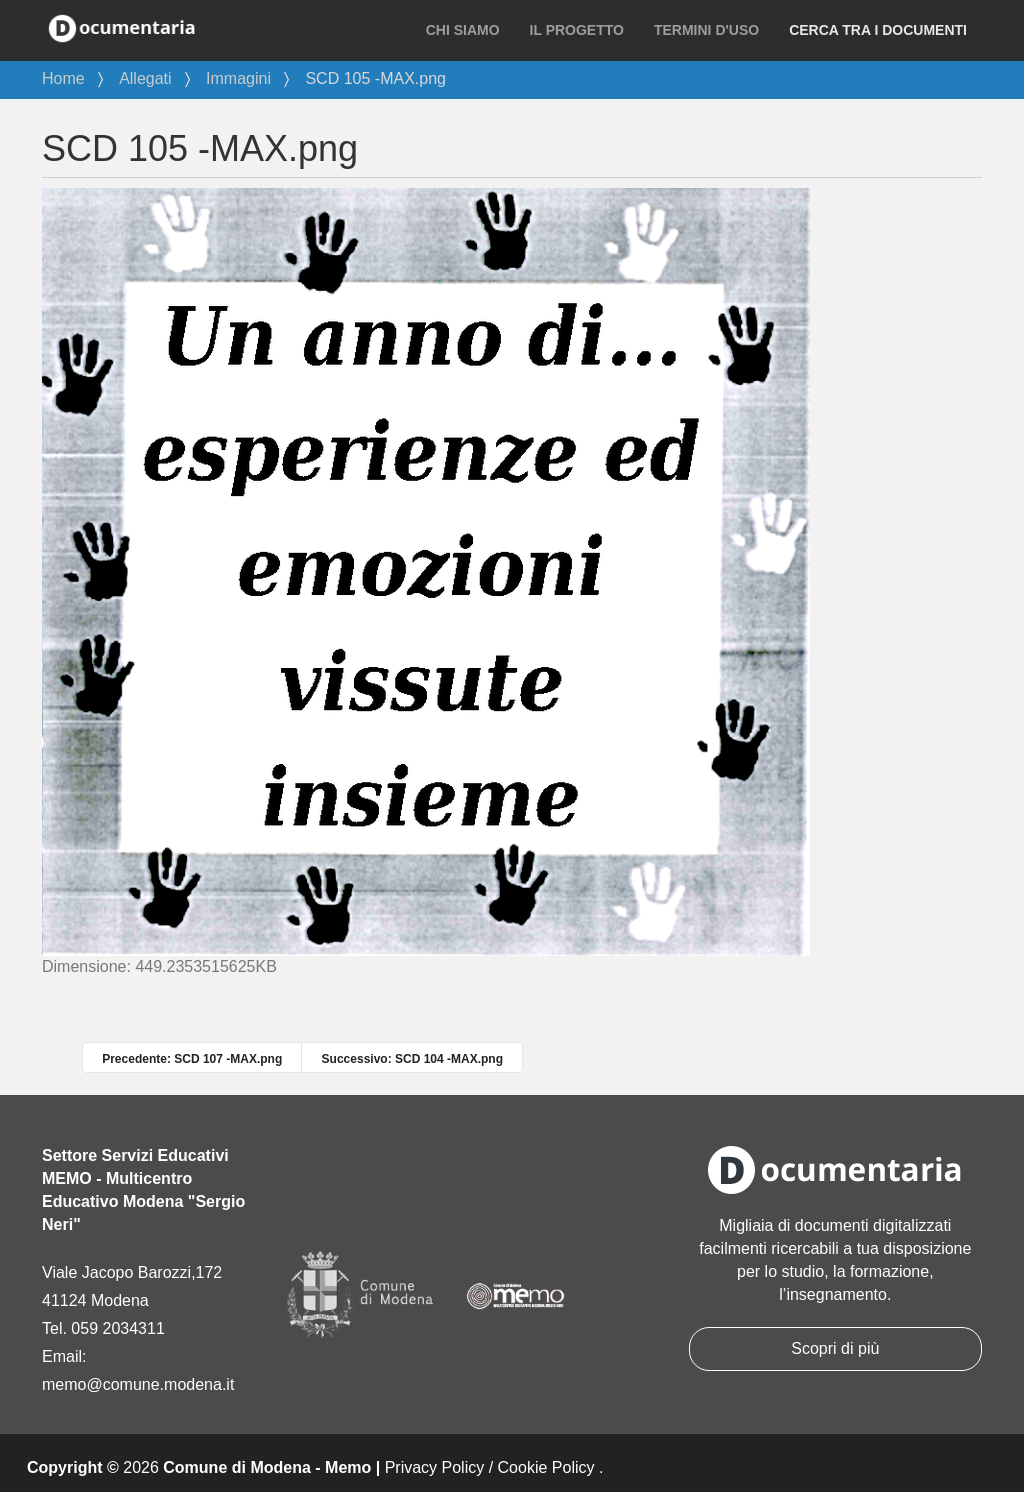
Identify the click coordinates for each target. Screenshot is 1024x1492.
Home (63, 78)
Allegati (145, 78)
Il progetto (577, 30)
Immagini (238, 78)
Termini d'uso (706, 30)
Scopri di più (835, 1348)
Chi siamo (463, 30)
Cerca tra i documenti (878, 30)
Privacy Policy (435, 1467)
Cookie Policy (546, 1467)
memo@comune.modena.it (138, 1384)
